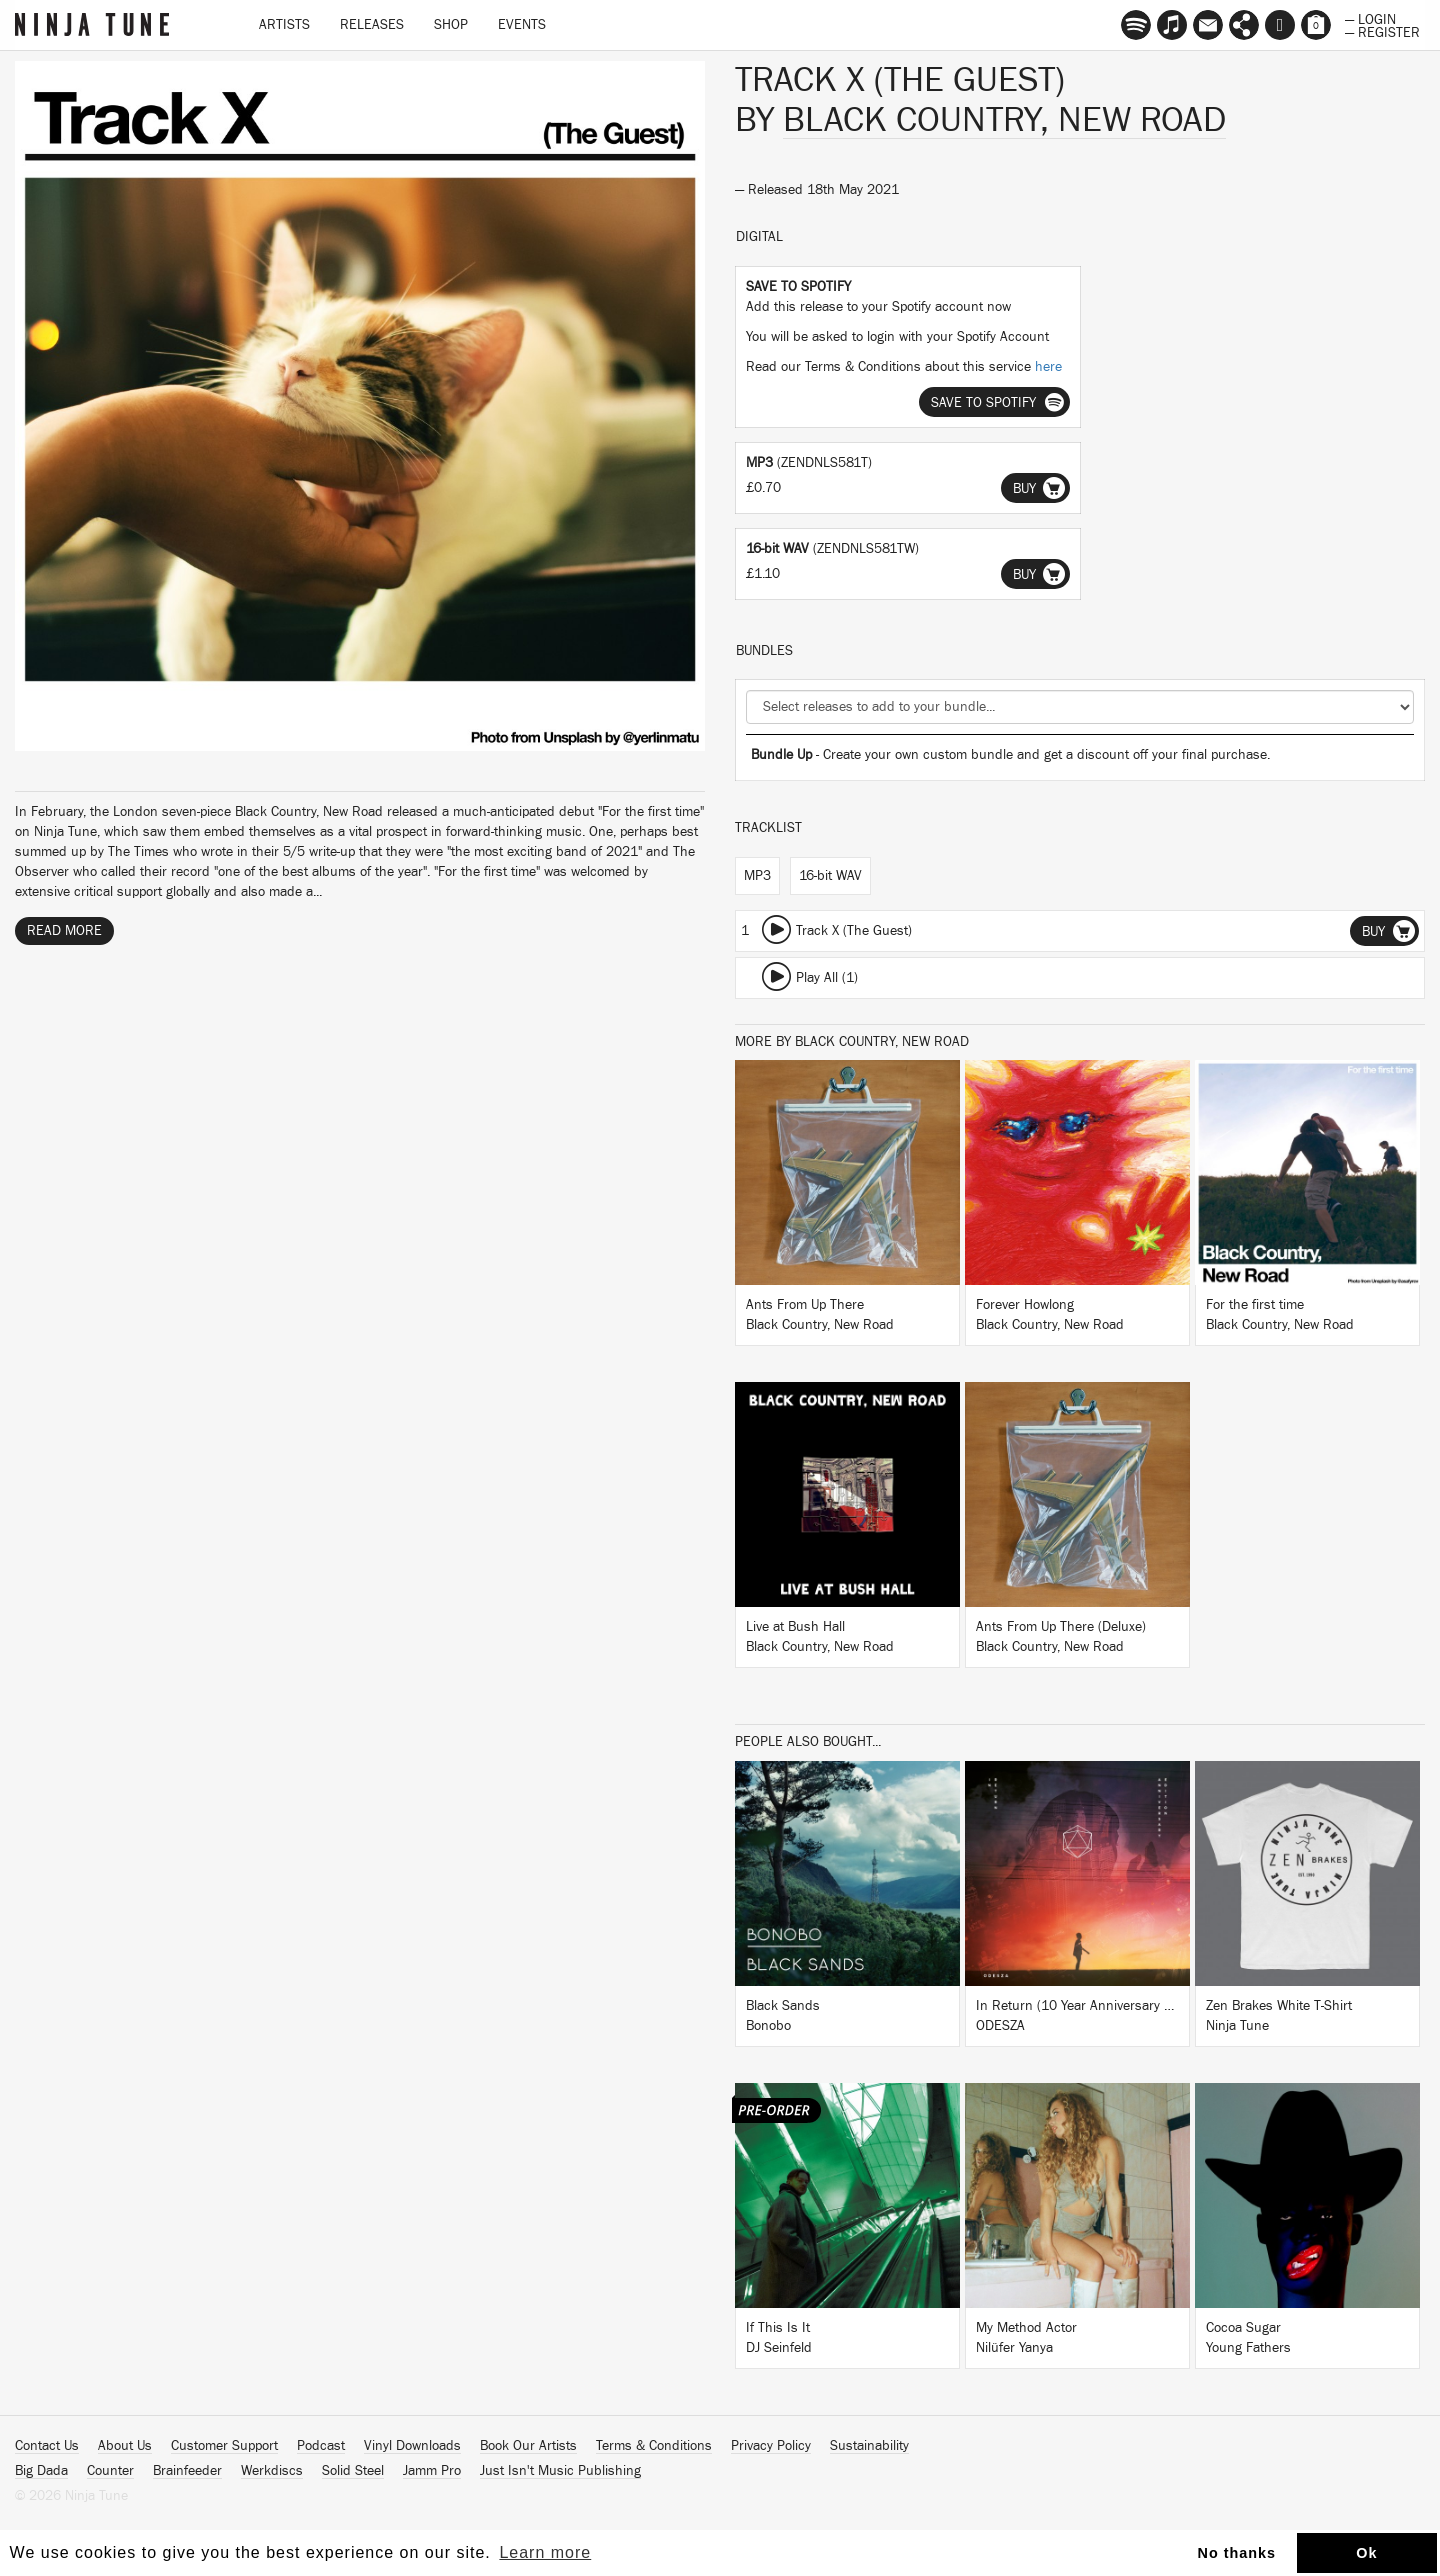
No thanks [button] (1237, 2553)
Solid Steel (353, 2471)
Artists (284, 25)
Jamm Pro (432, 2471)
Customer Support (224, 2446)
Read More (64, 931)
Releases (372, 25)
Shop (451, 25)
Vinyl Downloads (412, 2446)
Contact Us (47, 2446)
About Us (125, 2446)
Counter (110, 2471)
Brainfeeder (187, 2471)
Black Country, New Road (1004, 120)
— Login (1370, 18)
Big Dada (41, 2471)
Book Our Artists (528, 2446)
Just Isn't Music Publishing (560, 2471)
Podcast (321, 2446)
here (1048, 367)
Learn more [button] (545, 2552)
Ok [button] (1366, 2553)
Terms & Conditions (654, 2446)
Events (522, 25)
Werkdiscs (272, 2471)
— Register (1382, 31)
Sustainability (869, 2446)
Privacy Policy (771, 2446)
